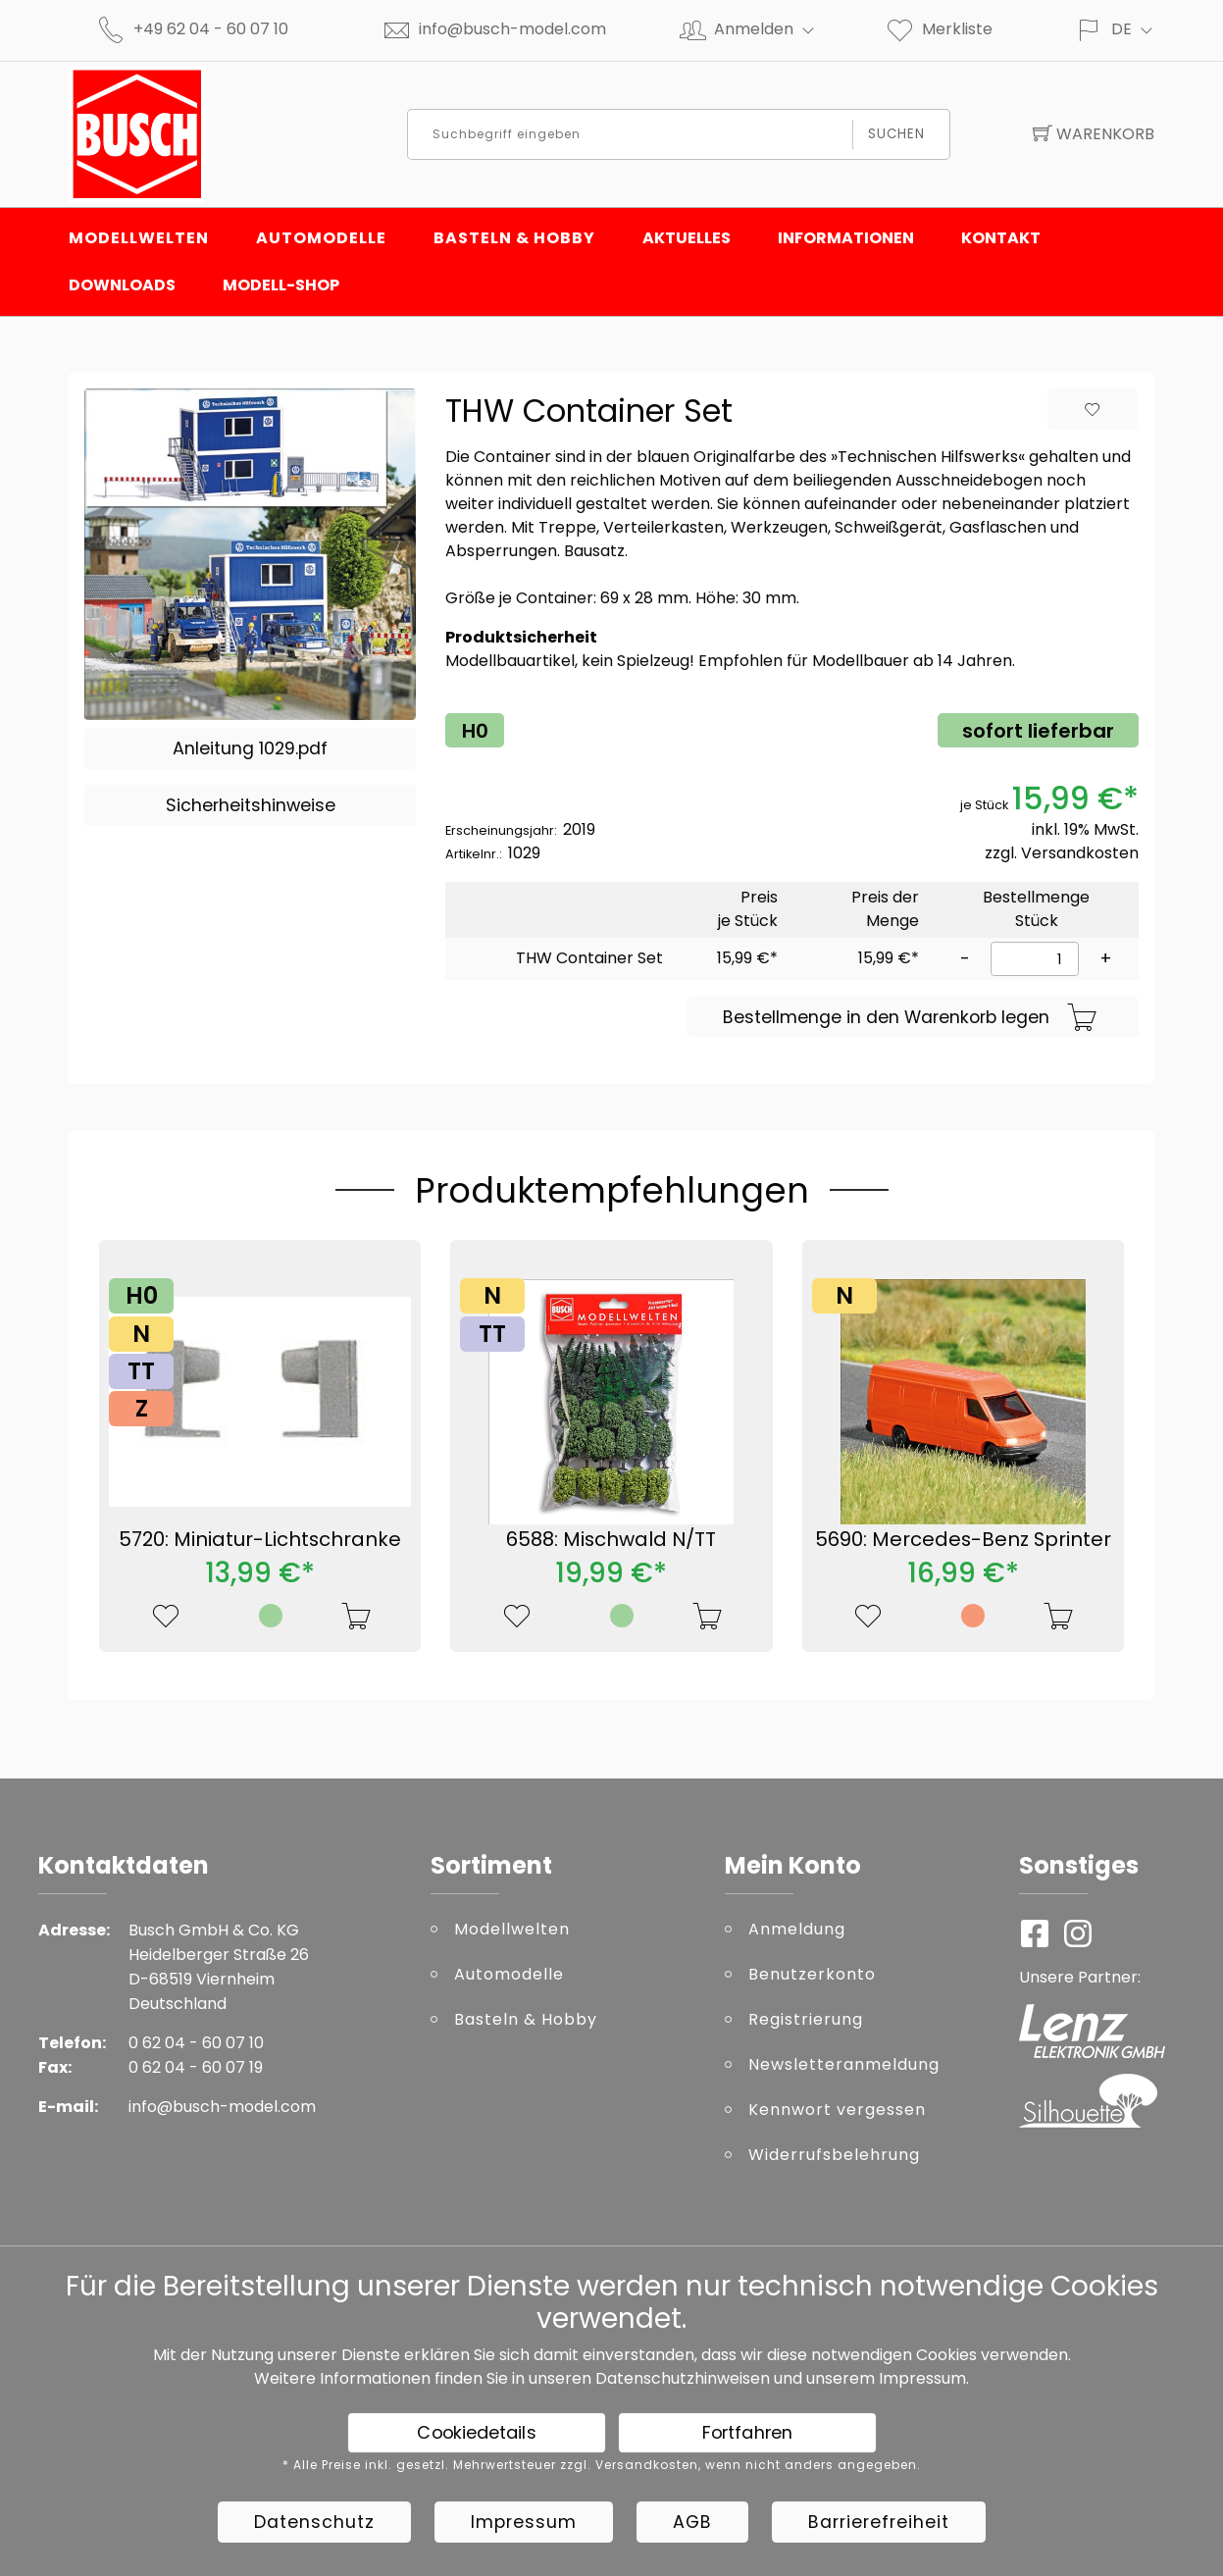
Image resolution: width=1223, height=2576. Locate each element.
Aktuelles (686, 238)
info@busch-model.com (512, 29)
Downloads (122, 285)
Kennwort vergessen (837, 2109)
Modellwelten (139, 238)
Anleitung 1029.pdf (250, 748)
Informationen (846, 238)
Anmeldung (796, 1929)
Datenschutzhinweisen (682, 2378)
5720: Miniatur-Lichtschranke (260, 1539)
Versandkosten (1080, 853)
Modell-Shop (281, 285)
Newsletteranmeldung (844, 2064)
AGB (692, 2522)
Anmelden (772, 29)
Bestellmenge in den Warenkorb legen (910, 1018)
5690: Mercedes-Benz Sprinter (963, 1539)
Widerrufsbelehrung (834, 2154)
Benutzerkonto (812, 1974)
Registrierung (805, 2019)
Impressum (922, 2378)
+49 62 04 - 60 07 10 (210, 29)
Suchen (897, 134)
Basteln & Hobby (514, 238)
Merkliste (939, 29)
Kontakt (1001, 238)
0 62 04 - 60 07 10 (196, 2043)
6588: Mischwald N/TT (611, 1539)
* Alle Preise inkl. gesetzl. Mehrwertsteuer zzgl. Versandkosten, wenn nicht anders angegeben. (601, 2465)
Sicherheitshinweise (250, 805)
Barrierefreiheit (878, 2522)
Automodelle (321, 238)
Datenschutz (314, 2522)
